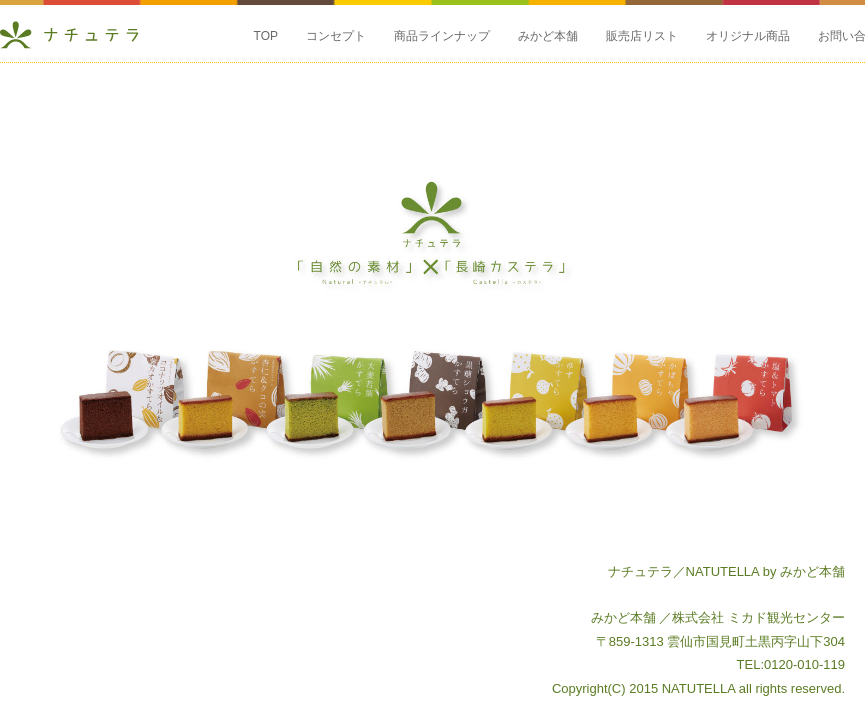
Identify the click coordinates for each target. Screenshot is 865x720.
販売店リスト (642, 36)
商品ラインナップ (442, 36)
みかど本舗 (548, 36)
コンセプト (336, 36)
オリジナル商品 (748, 36)
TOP (266, 36)
